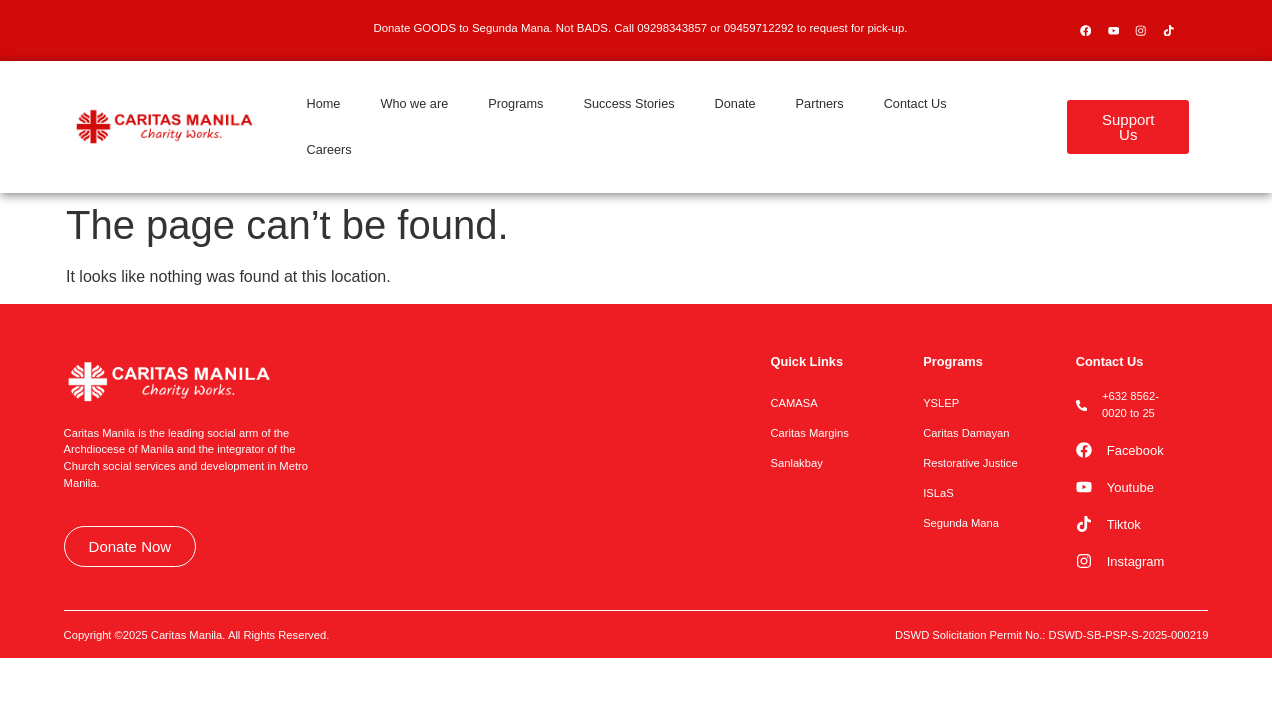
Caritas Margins (809, 433)
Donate (735, 103)
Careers (328, 149)
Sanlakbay (796, 463)
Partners (820, 103)
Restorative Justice (970, 463)
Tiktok (1124, 524)
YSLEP (941, 403)
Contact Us (915, 103)
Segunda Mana (961, 523)
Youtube (1130, 487)
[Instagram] (1084, 561)
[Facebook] (1084, 450)
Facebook (1135, 450)
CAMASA (793, 403)
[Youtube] (1084, 487)
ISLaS (938, 493)
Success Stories (628, 103)
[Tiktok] (1084, 524)
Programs (515, 103)
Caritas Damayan (966, 433)
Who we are (414, 103)
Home (323, 103)
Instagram (1136, 561)
